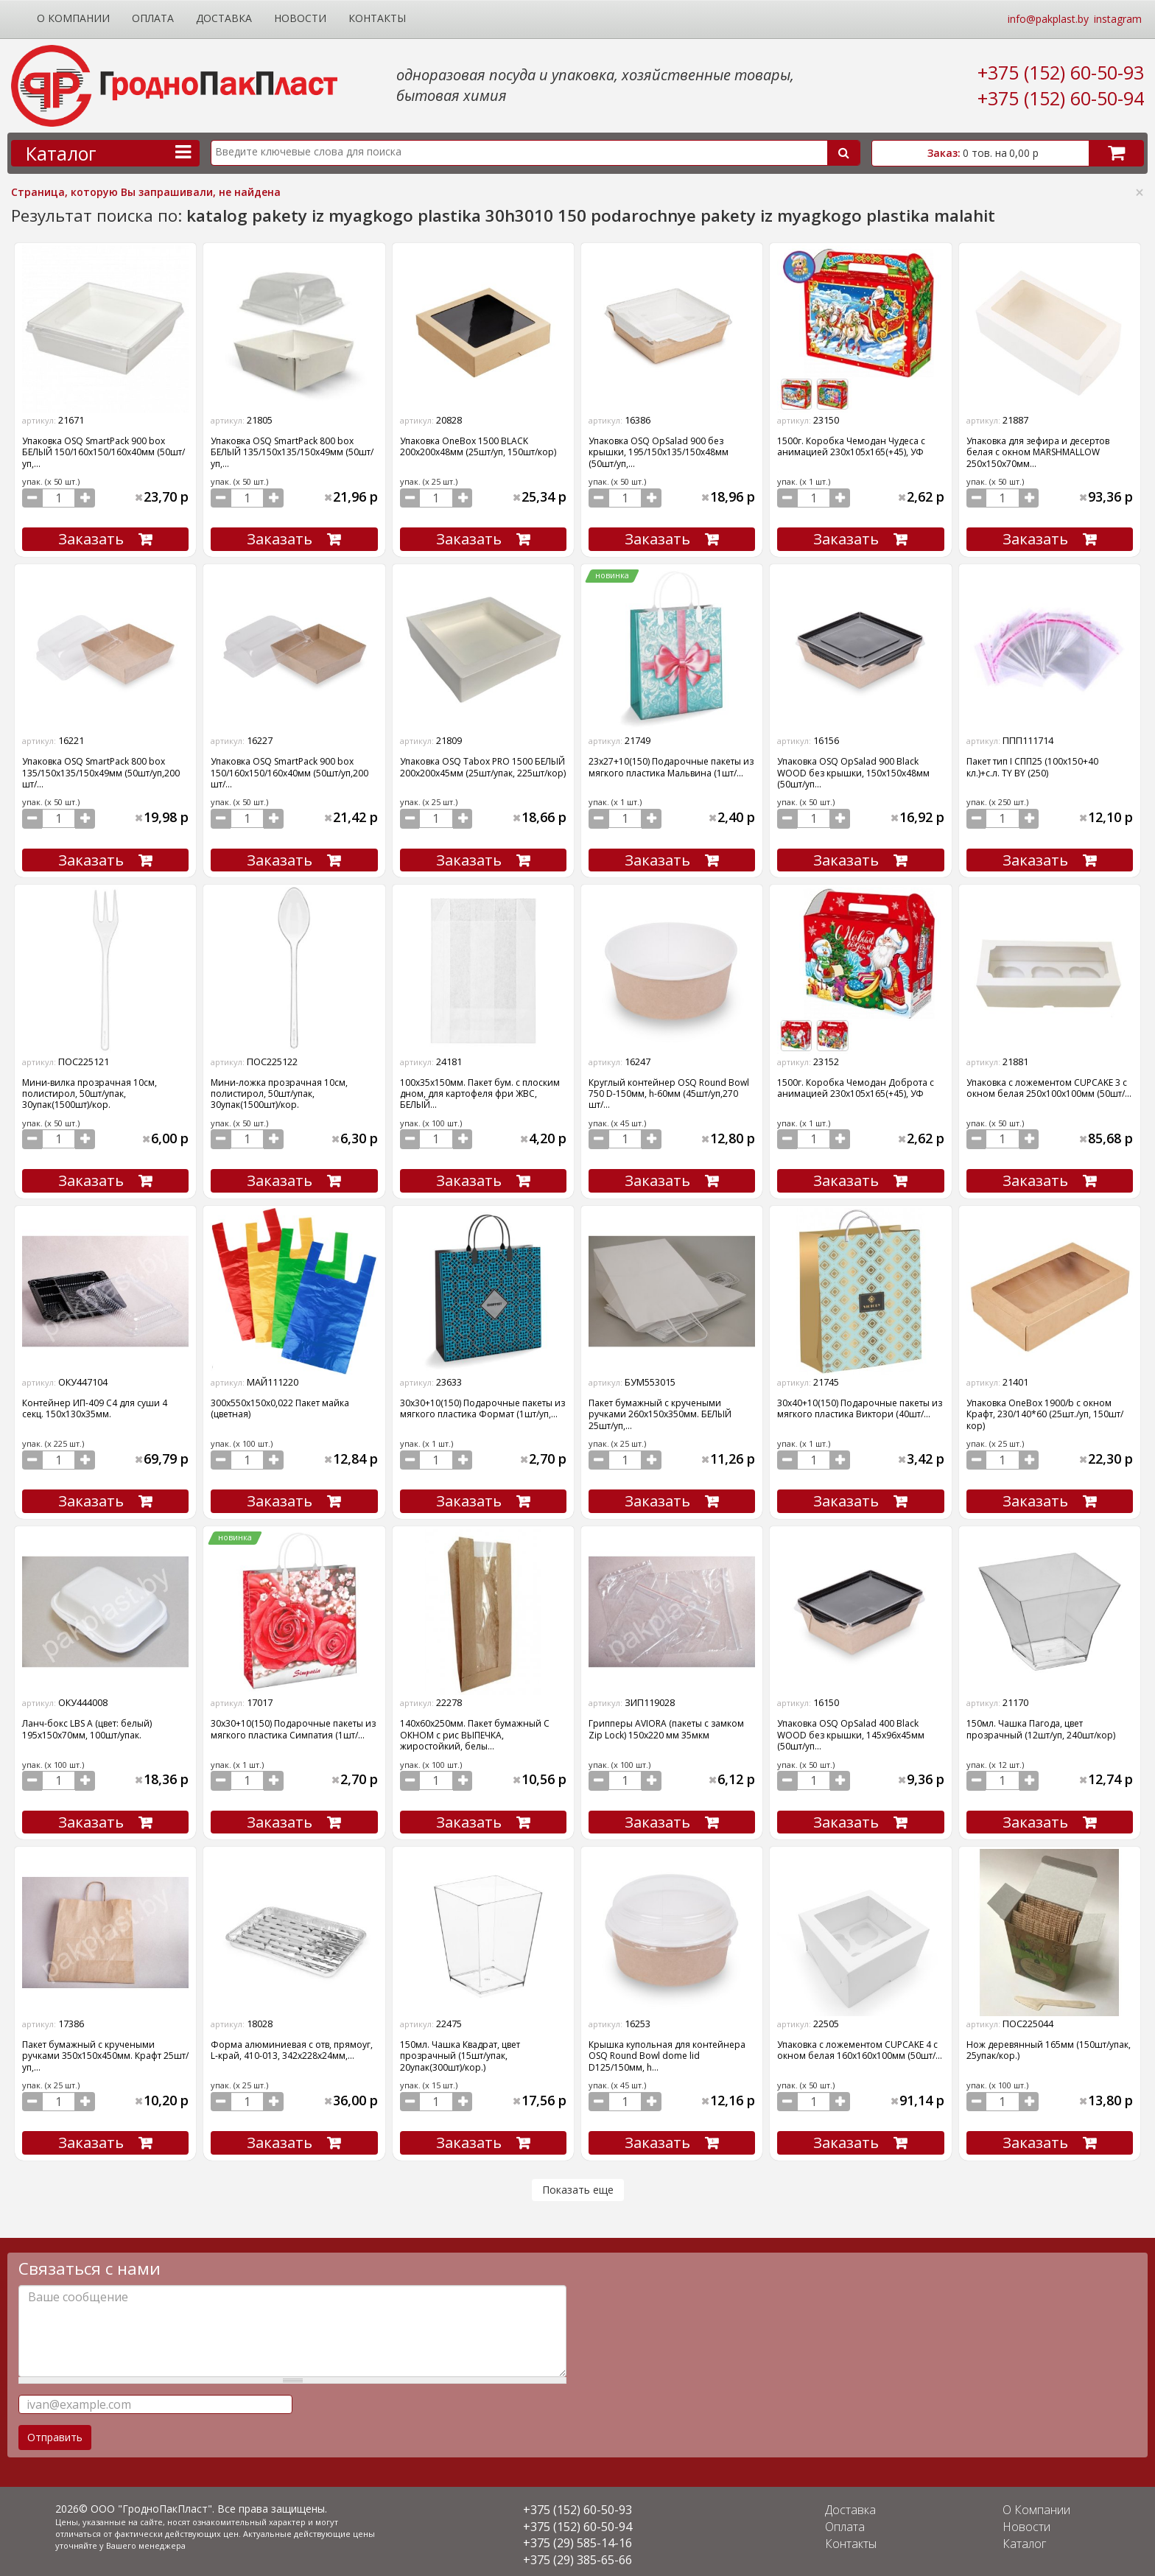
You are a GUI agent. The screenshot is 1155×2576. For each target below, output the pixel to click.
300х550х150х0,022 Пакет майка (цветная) (280, 1405)
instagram (1118, 19)
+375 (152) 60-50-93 (1060, 72)
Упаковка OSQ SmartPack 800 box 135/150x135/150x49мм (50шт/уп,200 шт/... (101, 771)
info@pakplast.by (1048, 19)
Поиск (843, 153)
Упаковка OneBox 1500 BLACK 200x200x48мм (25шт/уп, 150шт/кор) (478, 446)
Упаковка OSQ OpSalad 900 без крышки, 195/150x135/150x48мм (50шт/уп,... (659, 452)
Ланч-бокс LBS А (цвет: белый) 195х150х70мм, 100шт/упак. (87, 1724)
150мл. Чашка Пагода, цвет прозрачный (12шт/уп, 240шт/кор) (1040, 1724)
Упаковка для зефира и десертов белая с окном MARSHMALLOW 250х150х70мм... (1037, 452)
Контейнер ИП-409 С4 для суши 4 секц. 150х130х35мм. (94, 1405)
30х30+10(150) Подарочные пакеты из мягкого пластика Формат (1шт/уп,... (482, 1405)
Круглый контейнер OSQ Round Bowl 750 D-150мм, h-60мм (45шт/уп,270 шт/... (669, 1091)
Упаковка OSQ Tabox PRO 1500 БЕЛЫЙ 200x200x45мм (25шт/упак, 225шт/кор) (483, 765)
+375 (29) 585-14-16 (577, 2536)
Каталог (1026, 2536)
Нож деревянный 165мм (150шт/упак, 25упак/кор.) (1048, 2044)
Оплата (153, 18)
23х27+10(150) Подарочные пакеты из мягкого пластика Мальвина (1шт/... (671, 765)
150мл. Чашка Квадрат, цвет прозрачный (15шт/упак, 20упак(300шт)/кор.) (460, 2050)
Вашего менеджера (148, 2537)
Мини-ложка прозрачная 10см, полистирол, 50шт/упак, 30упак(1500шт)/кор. (279, 1091)
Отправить (54, 2430)
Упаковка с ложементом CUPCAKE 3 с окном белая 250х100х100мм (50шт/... (1048, 1085)
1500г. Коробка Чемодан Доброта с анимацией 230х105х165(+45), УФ (855, 1085)
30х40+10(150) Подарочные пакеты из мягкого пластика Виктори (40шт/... (859, 1405)
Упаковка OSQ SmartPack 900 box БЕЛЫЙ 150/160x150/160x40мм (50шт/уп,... (103, 452)
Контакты (377, 18)
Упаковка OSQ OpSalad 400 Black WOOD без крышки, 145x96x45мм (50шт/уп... (850, 1730)
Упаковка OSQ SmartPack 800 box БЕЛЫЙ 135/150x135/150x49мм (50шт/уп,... (292, 452)
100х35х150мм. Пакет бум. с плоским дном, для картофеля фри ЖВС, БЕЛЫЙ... (480, 1091)
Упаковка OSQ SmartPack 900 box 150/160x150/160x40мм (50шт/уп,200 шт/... (289, 771)
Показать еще (578, 2182)
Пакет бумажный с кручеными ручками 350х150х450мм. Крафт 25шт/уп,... (105, 2050)
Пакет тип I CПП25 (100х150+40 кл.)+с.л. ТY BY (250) (1032, 765)
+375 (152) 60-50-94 (1060, 97)
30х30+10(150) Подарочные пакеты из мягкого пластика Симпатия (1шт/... (293, 1724)
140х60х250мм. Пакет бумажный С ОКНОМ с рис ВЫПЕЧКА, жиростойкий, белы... (475, 1730)
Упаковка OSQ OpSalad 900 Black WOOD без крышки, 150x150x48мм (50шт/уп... (853, 771)
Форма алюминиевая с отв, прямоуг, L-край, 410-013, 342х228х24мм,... (292, 2044)
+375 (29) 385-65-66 (577, 2552)
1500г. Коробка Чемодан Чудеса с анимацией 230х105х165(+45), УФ (851, 446)
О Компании (73, 18)
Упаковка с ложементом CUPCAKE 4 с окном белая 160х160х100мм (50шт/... (859, 2044)
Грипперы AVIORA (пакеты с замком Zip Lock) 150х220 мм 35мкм (666, 1724)
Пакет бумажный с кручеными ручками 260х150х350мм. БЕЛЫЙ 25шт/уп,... (660, 1410)
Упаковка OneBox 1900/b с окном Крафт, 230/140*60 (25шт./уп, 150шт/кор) (1044, 1410)
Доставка (224, 18)
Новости (300, 18)
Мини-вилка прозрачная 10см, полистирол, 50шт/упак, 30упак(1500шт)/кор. (89, 1091)
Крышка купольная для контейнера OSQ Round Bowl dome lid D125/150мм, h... (667, 2050)
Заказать (91, 538)
